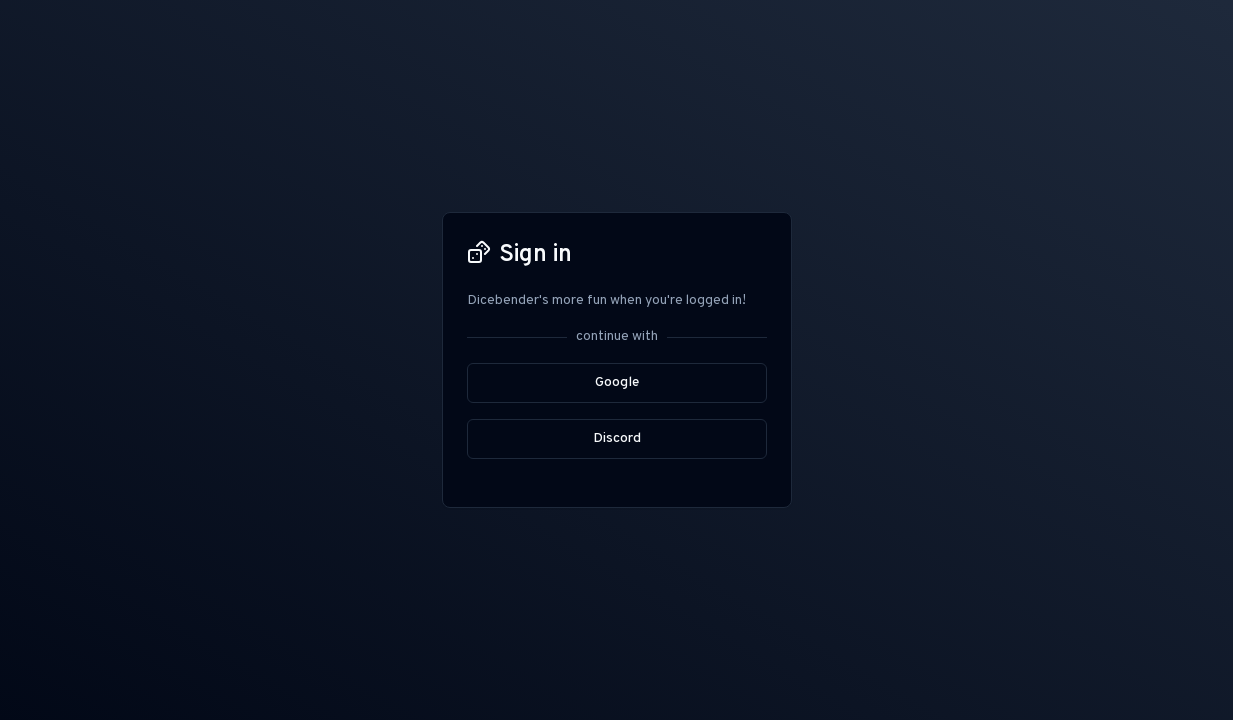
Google (617, 382)
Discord (617, 438)
